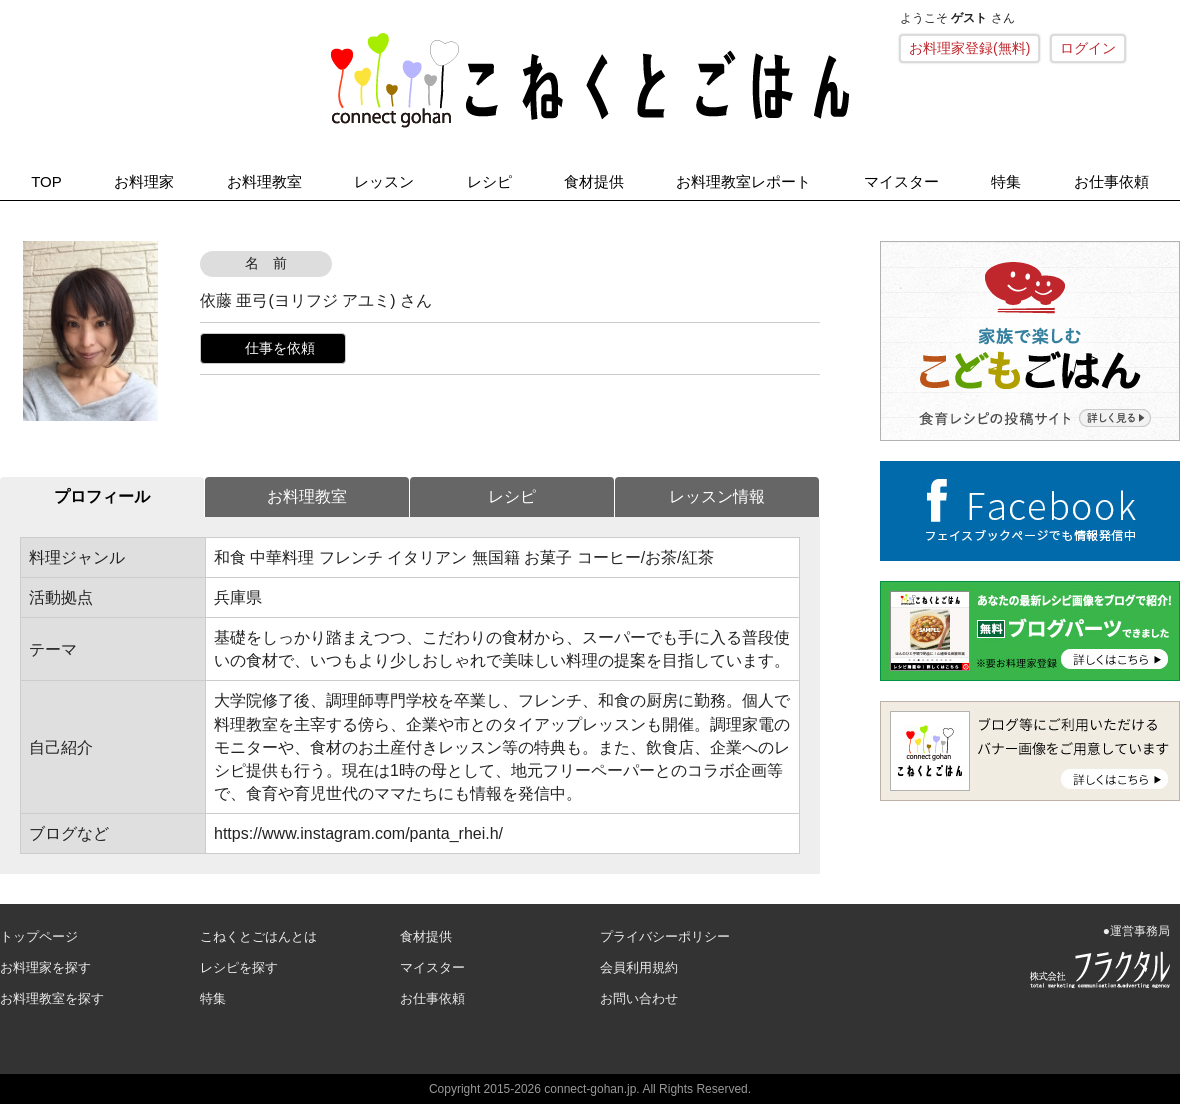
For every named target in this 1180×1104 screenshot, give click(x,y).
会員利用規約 (639, 967)
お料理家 (144, 181)
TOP (46, 181)
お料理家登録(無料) (969, 48)
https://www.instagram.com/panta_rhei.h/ (358, 833)
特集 (1006, 181)
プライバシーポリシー (665, 936)
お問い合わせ (639, 998)
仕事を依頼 (280, 348)
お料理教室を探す (52, 998)
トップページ (39, 936)
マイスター (901, 181)
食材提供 (594, 181)
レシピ (489, 181)
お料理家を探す (45, 967)
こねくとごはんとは (258, 936)
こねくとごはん (590, 80)
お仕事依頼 (1111, 181)
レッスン (384, 181)
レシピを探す (239, 967)
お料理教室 (264, 181)
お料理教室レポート (743, 181)
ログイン (1088, 48)
